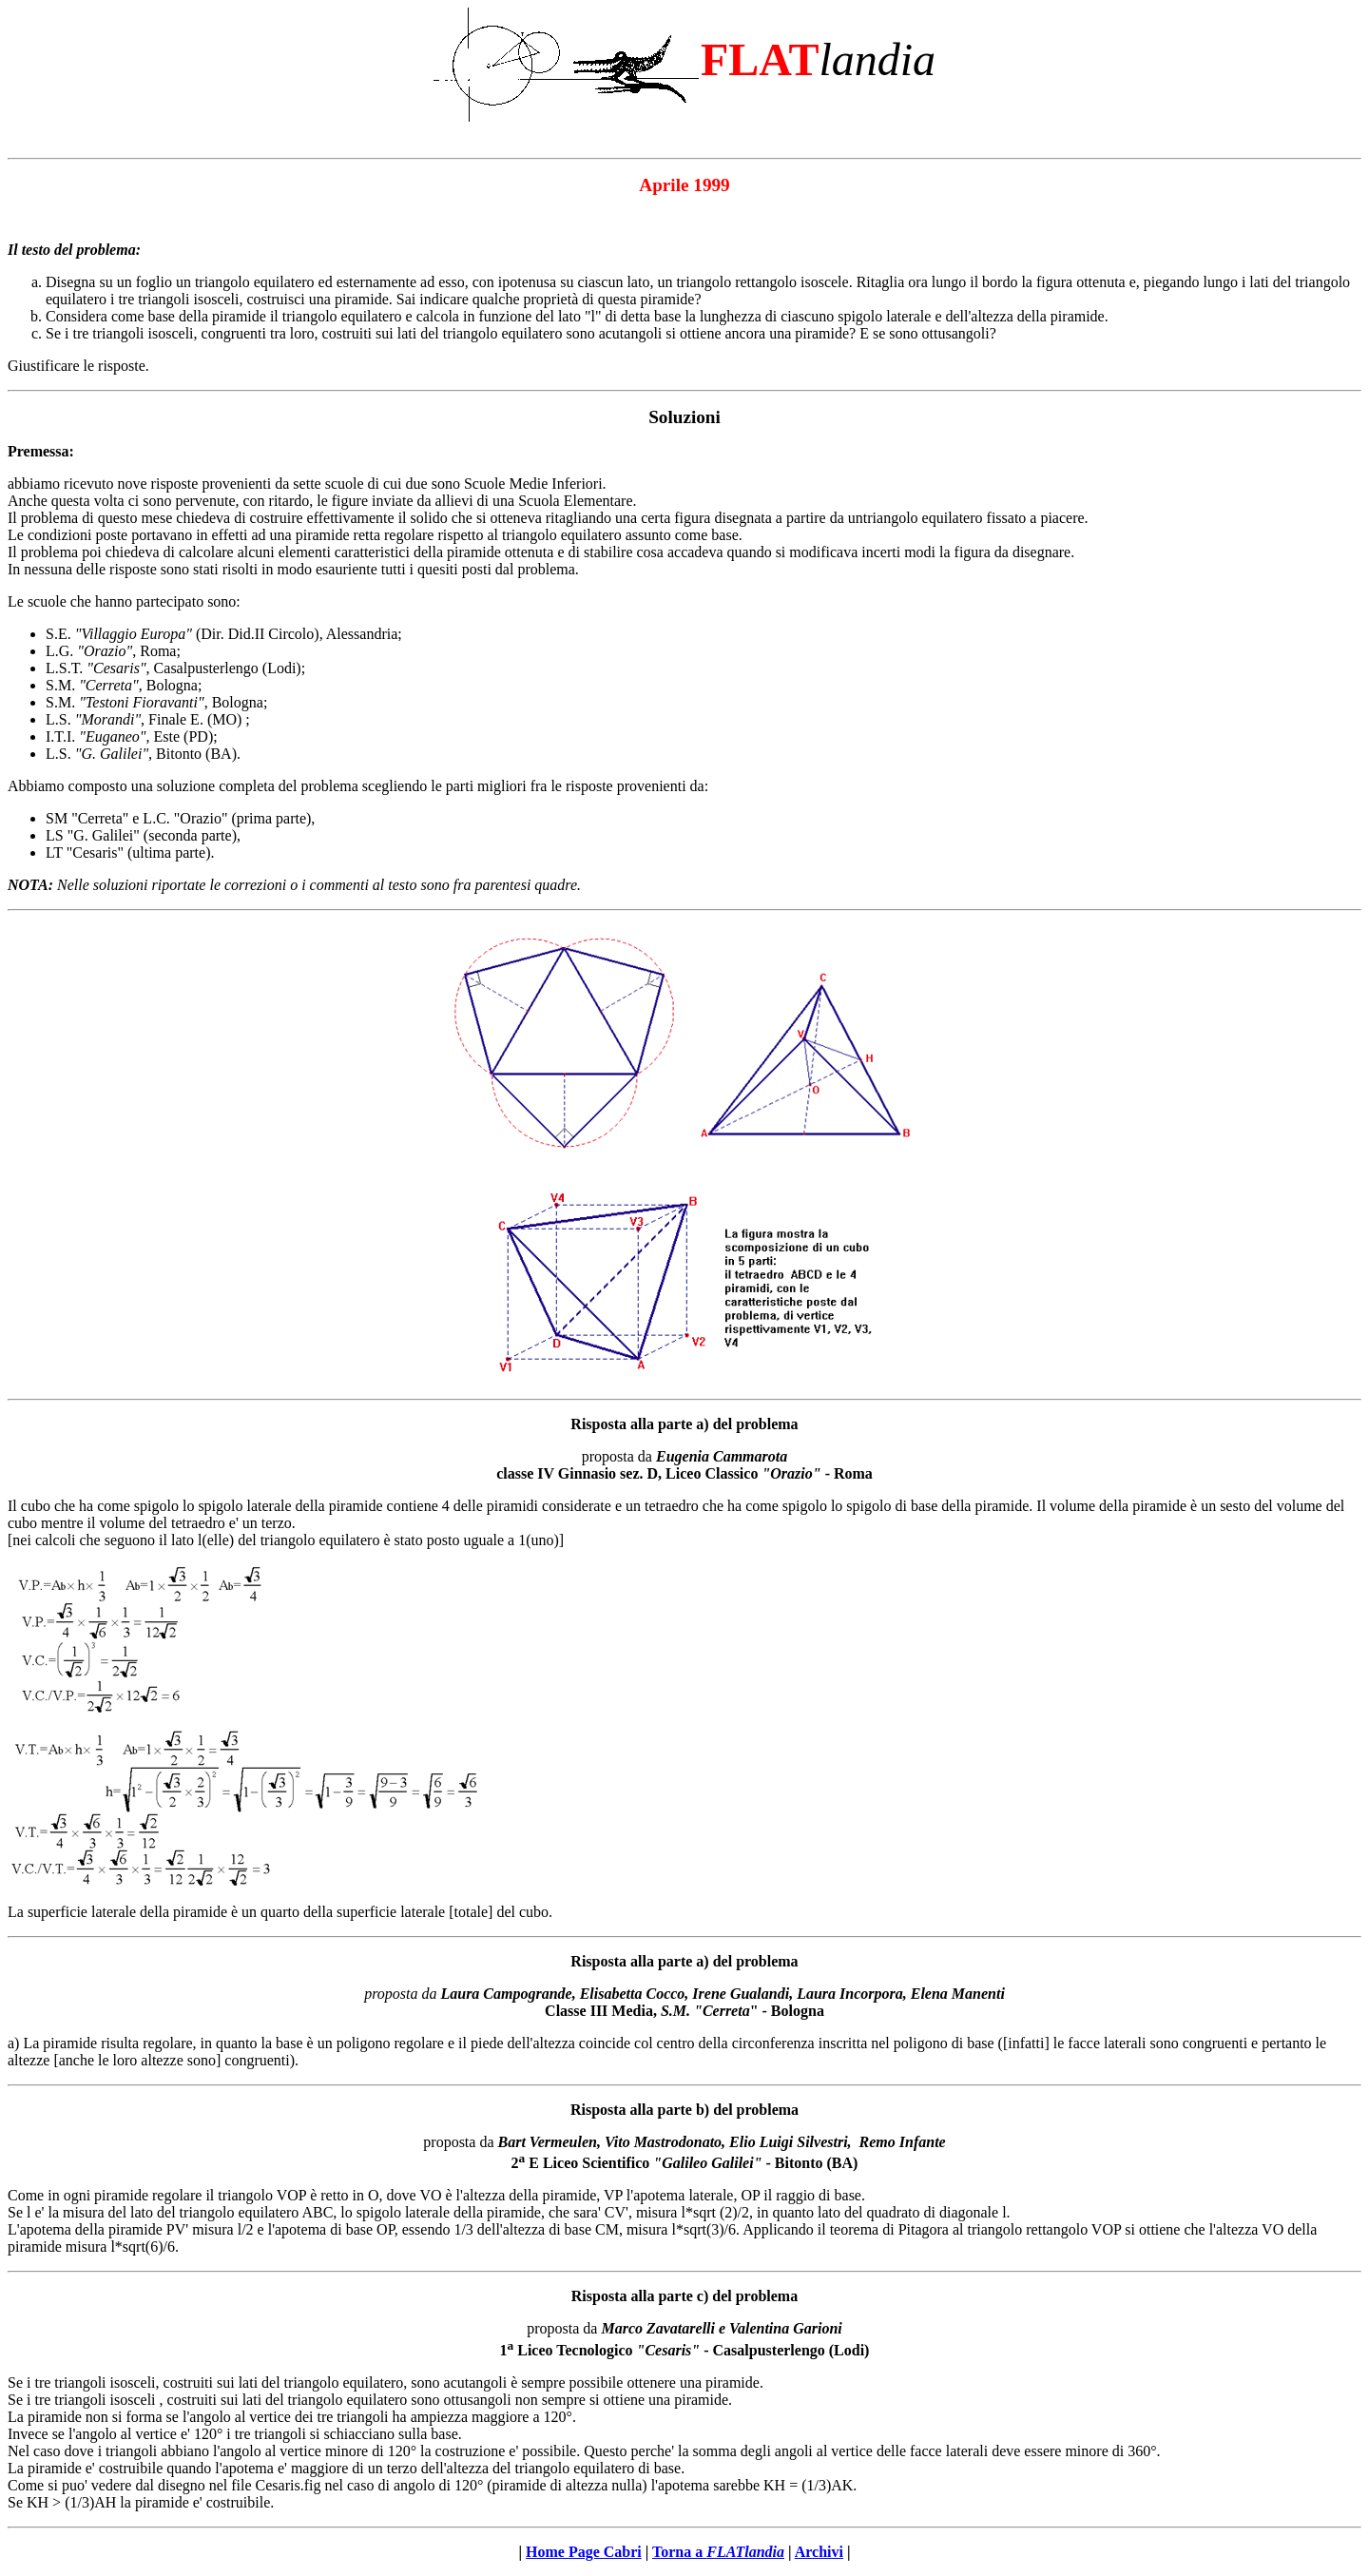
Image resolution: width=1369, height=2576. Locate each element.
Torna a (718, 2552)
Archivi (819, 2552)
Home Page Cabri (584, 2552)
